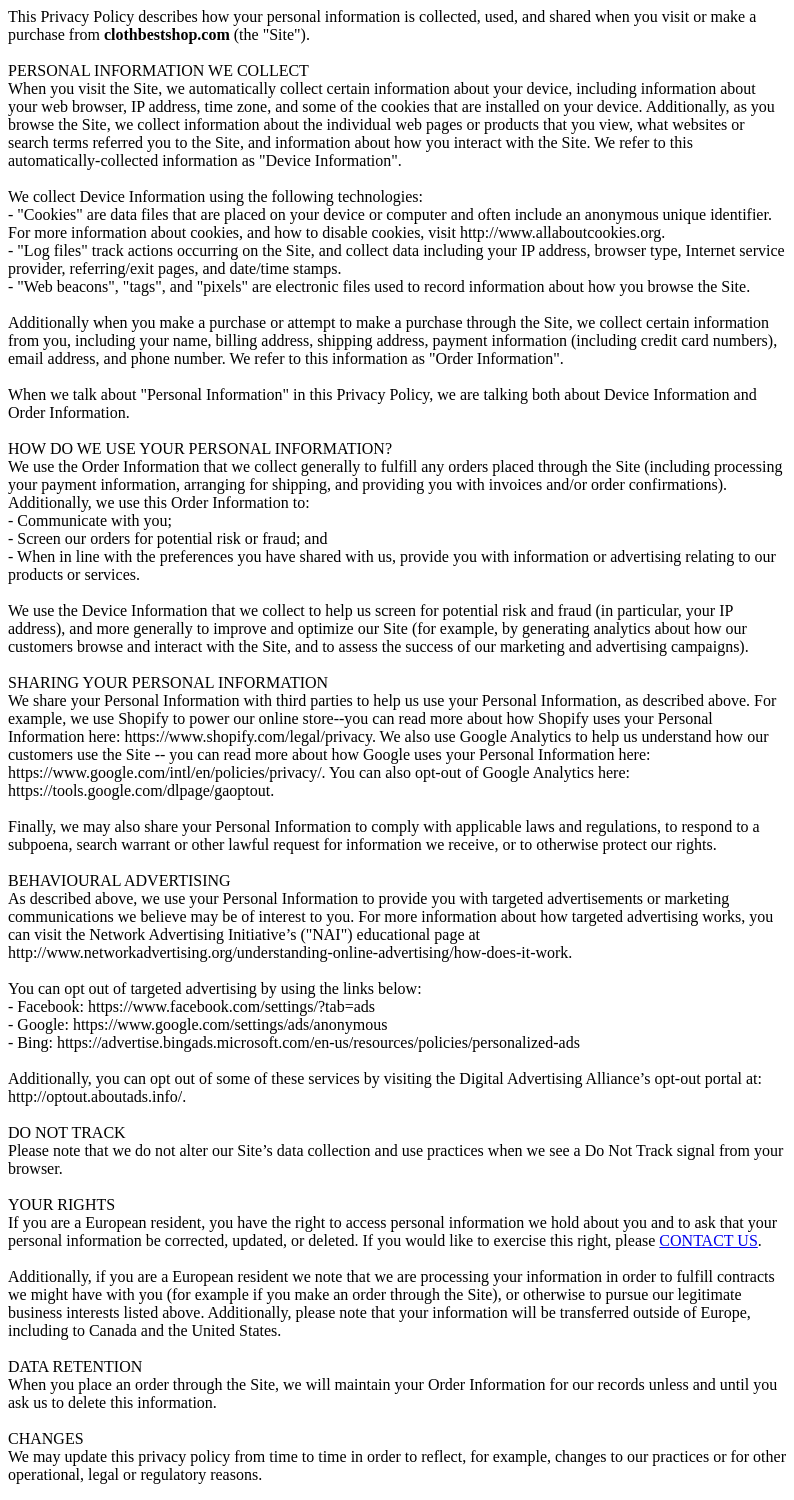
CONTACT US (708, 1240)
